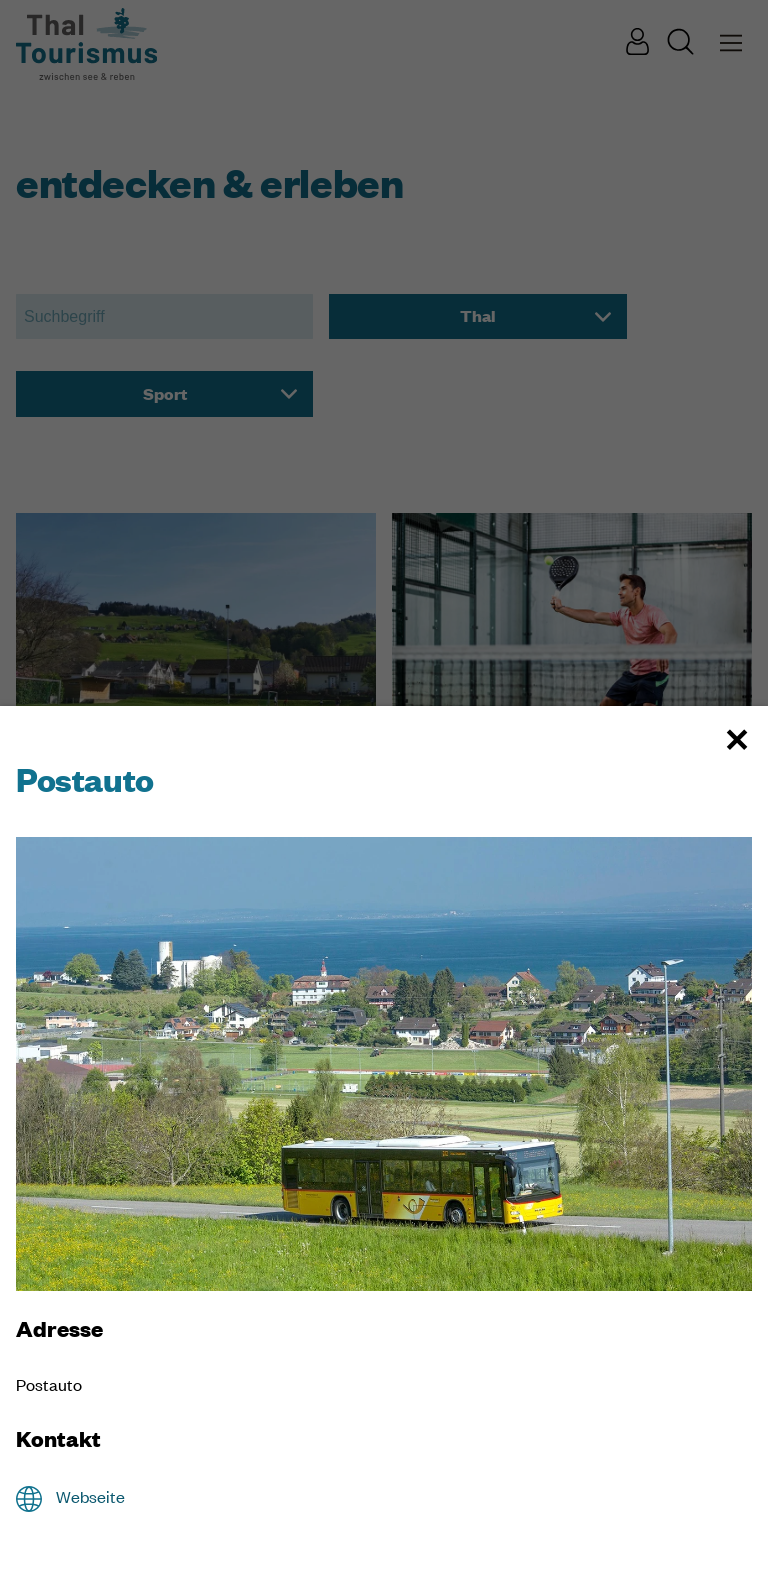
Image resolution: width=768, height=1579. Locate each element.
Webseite (90, 1496)
